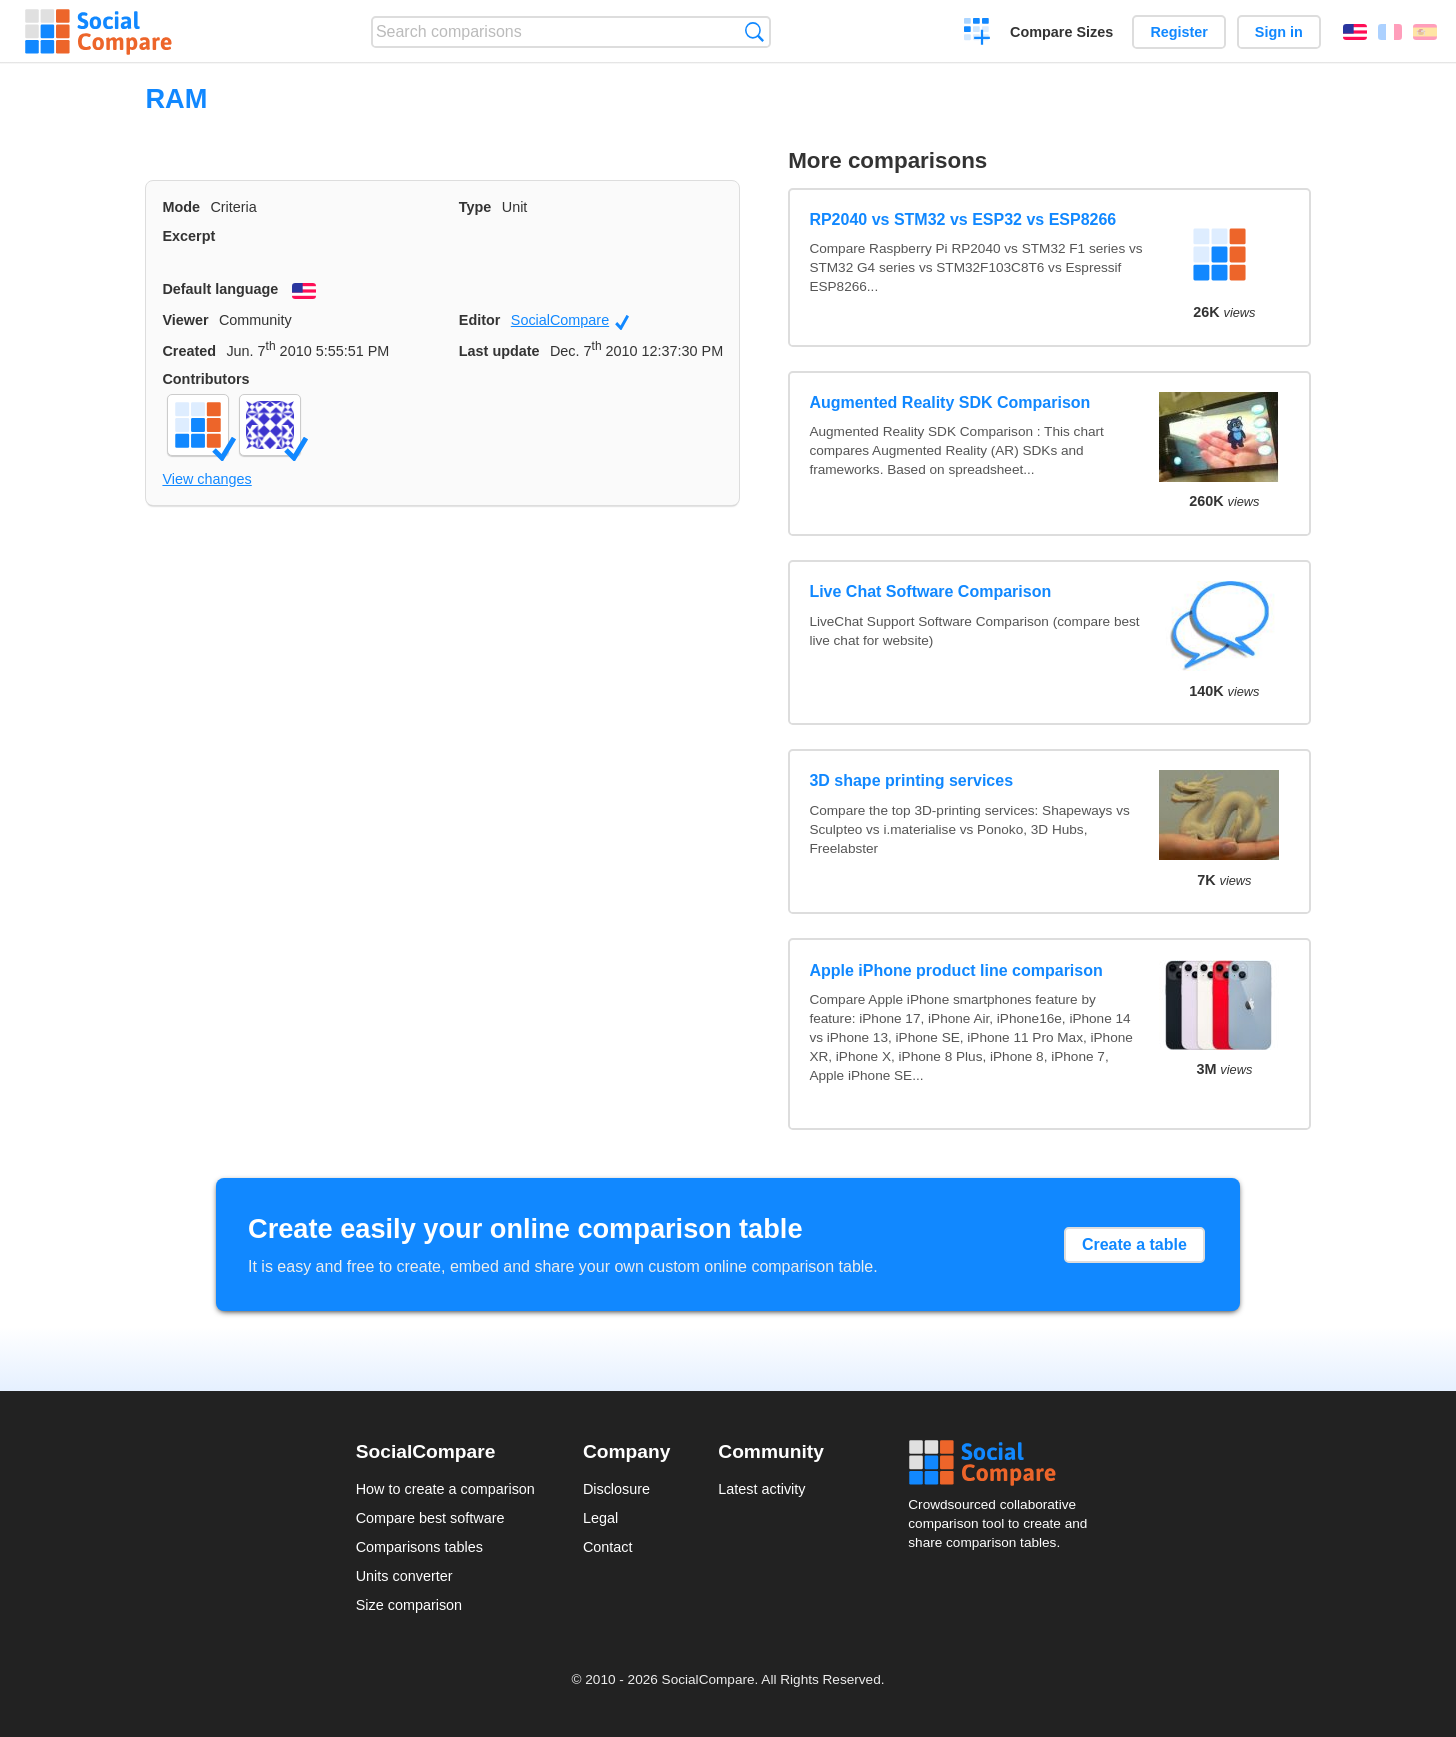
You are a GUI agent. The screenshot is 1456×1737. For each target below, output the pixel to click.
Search (754, 31)
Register (1179, 32)
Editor (480, 320)
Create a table (1134, 1244)
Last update (499, 351)
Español (1425, 32)
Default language (220, 289)
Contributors (205, 379)
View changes (206, 479)
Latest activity (761, 1489)
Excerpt (188, 236)
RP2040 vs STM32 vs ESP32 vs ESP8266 (962, 219)
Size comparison (409, 1605)
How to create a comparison (445, 1489)
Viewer (185, 320)
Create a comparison (977, 34)
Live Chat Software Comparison (930, 591)
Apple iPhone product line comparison (955, 970)
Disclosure (616, 1489)
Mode (181, 207)
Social (1004, 1463)
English (1355, 32)
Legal (600, 1518)
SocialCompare (570, 321)
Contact (608, 1547)
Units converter (404, 1576)
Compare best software (430, 1518)
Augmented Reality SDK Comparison (949, 402)
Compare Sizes (1061, 32)
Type (475, 207)
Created (189, 351)
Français (1390, 32)
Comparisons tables (419, 1547)
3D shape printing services (911, 780)
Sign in (1279, 32)
